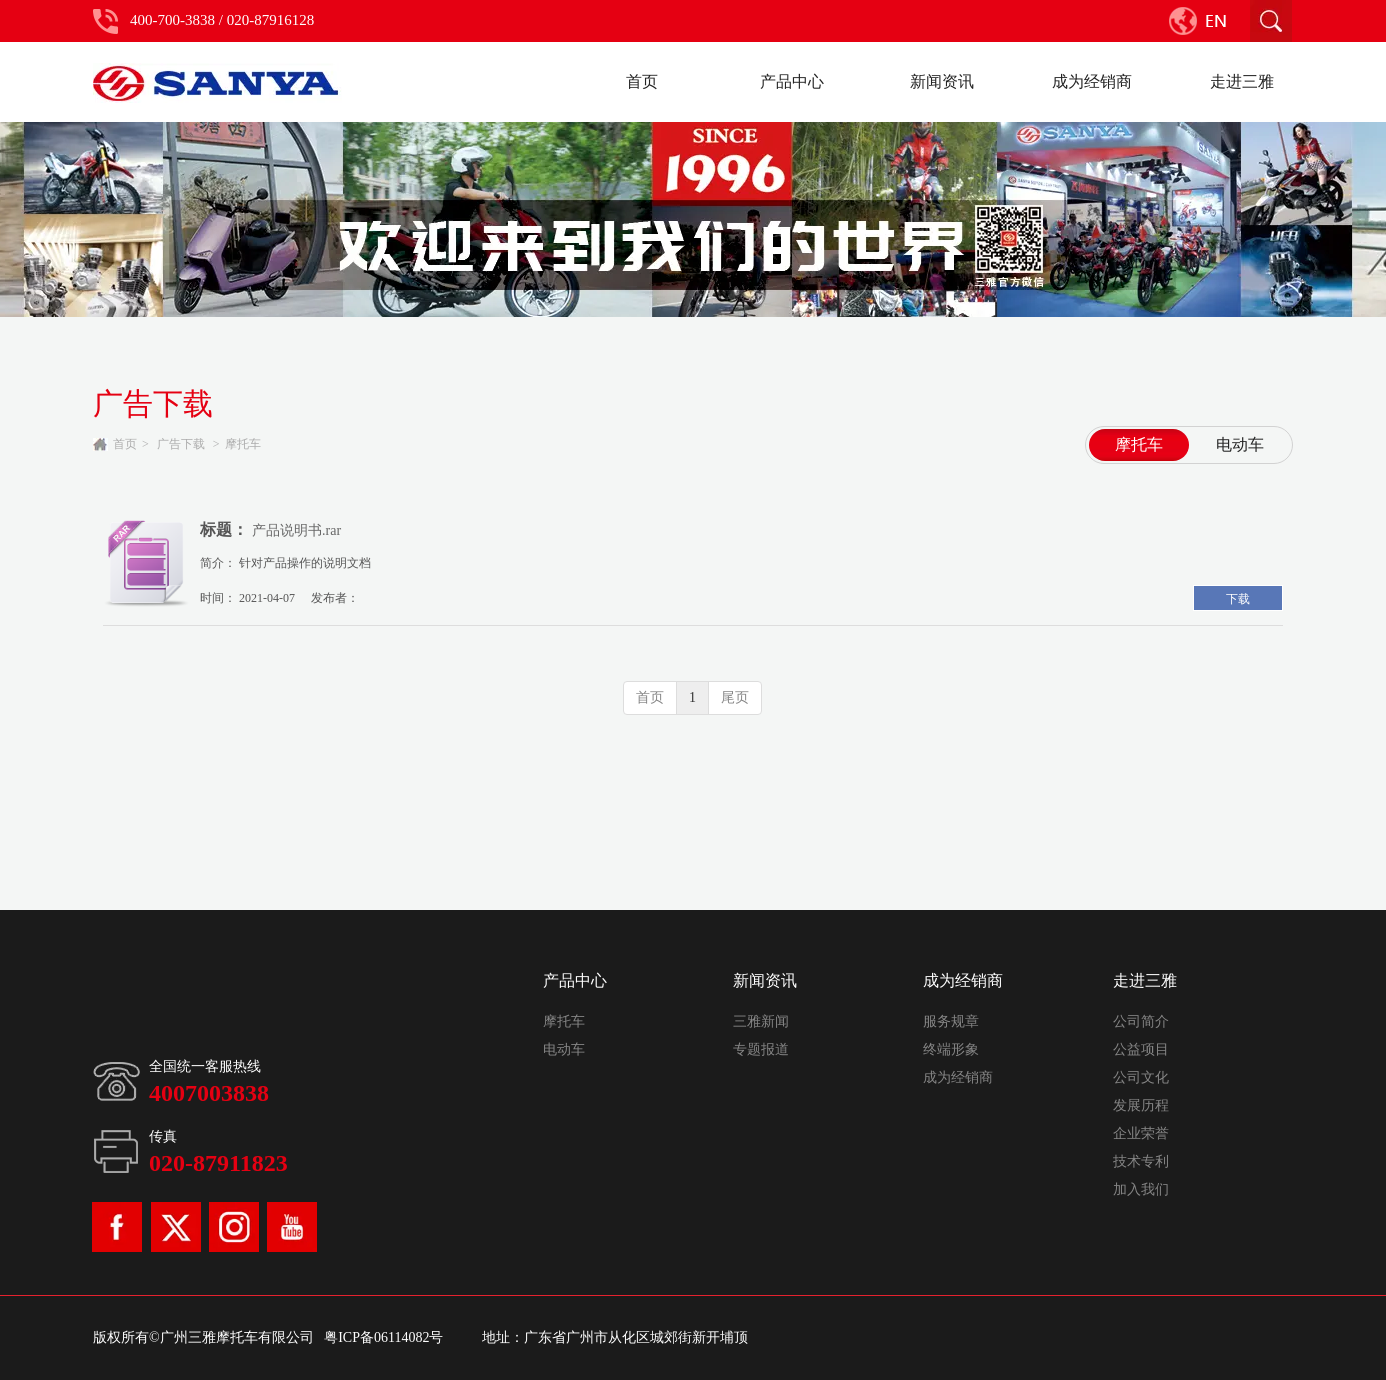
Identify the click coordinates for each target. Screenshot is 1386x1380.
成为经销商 (963, 980)
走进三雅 (1145, 980)
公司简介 (1141, 1021)
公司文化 (1141, 1077)
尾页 (735, 697)
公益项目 (1141, 1049)
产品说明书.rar (296, 530)
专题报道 (761, 1049)
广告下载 (181, 444)
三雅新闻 (761, 1021)
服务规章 (951, 1021)
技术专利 (1141, 1161)
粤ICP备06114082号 (383, 1337)
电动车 (564, 1049)
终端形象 (951, 1049)
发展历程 (1141, 1105)
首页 (125, 444)
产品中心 (575, 980)
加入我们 (1141, 1189)
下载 (1238, 599)
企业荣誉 (1141, 1133)
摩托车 (243, 444)
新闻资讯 (765, 980)
